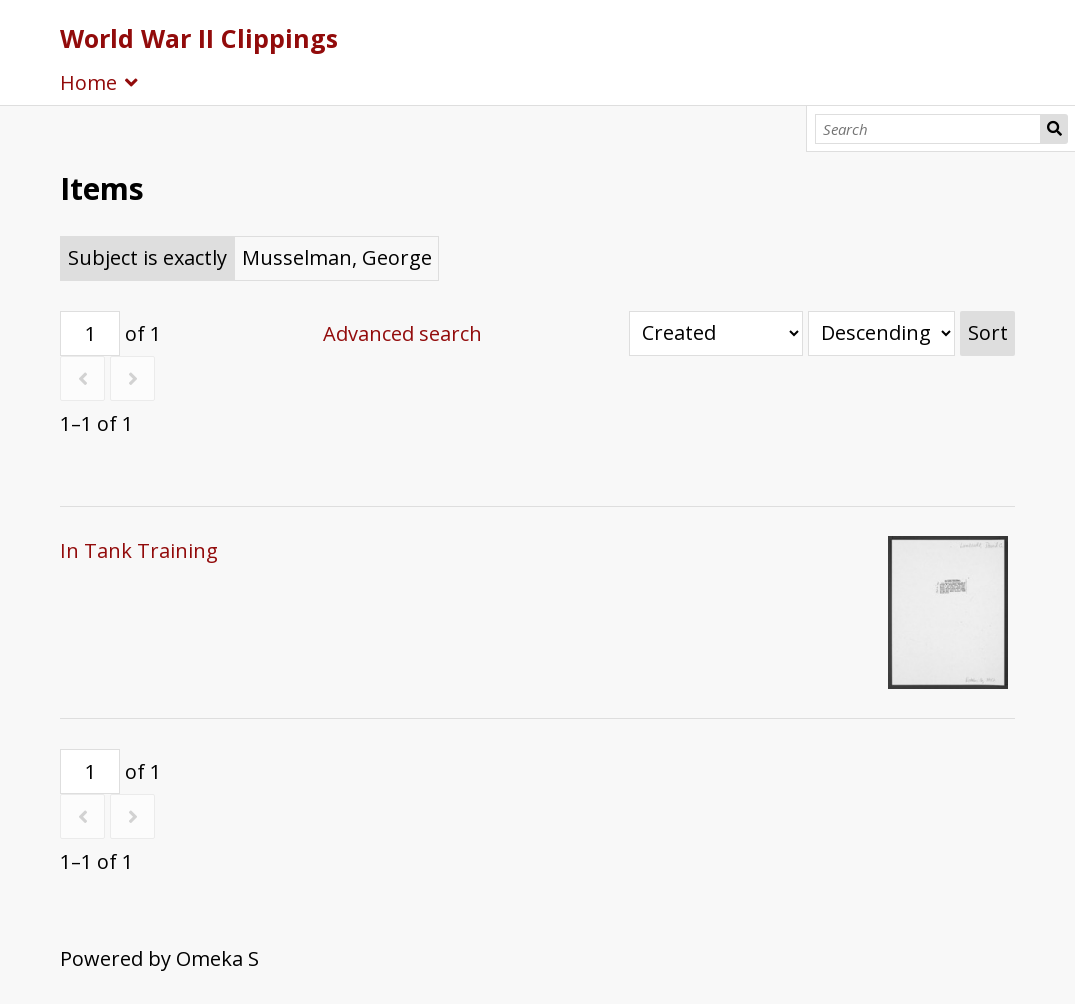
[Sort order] (881, 333)
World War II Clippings (199, 38)
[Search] (928, 129)
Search (1054, 129)
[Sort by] (716, 333)
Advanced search (402, 333)
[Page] (90, 333)
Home (88, 82)
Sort (988, 332)
